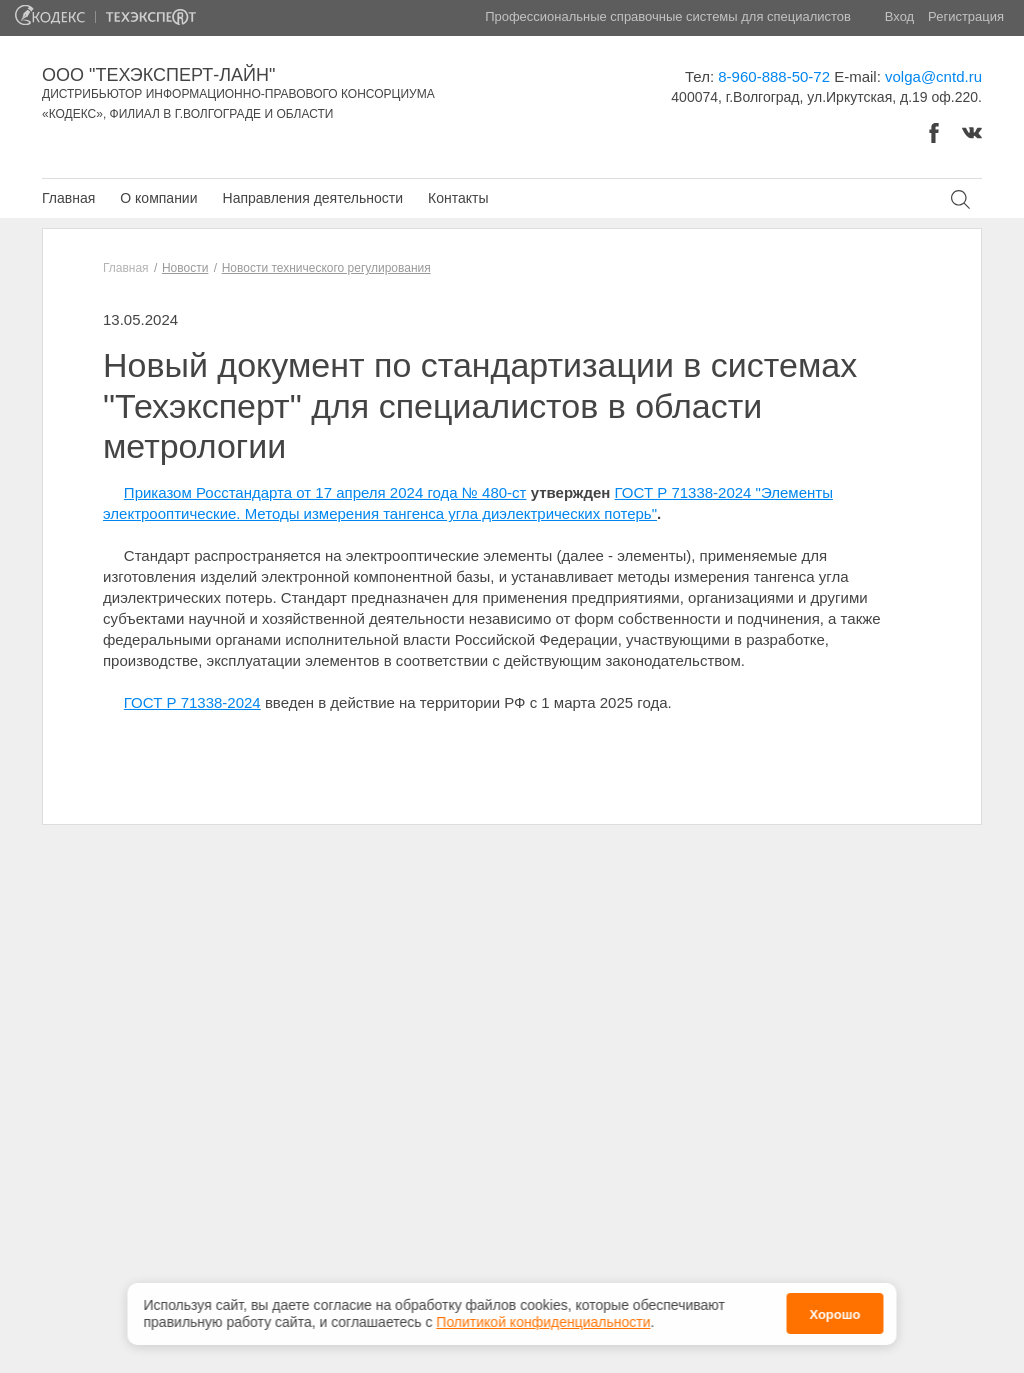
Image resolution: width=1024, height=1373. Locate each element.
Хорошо (834, 1310)
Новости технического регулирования (326, 268)
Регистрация (966, 16)
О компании (158, 198)
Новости (185, 268)
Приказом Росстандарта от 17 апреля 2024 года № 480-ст (325, 492)
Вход (899, 16)
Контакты (458, 198)
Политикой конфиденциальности (543, 1317)
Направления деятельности (313, 198)
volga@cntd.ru (933, 76)
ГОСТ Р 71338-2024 (192, 702)
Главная (68, 198)
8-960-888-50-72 (774, 76)
